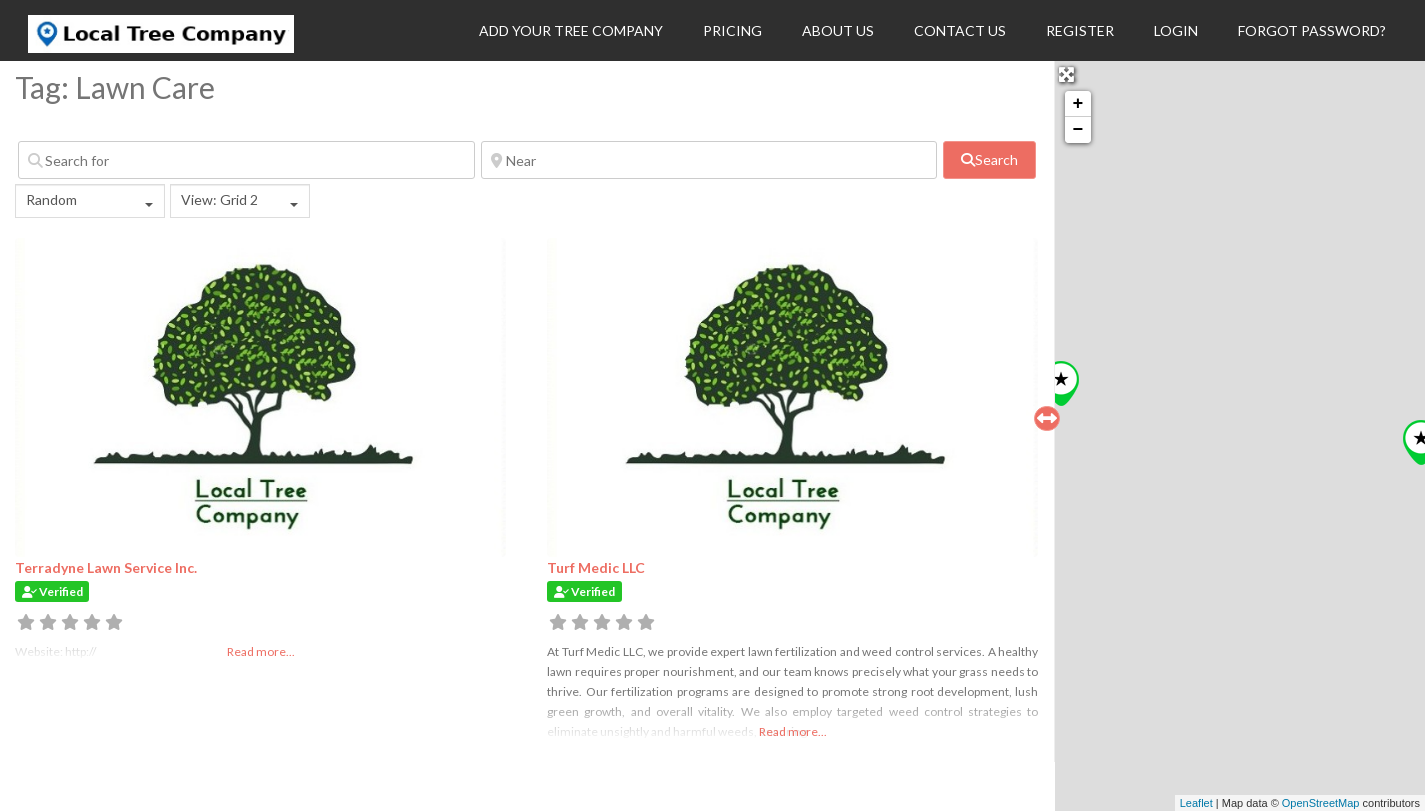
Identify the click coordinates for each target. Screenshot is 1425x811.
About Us (838, 30)
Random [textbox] (51, 199)
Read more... (793, 731)
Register (1080, 30)
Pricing (732, 30)
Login (1176, 30)
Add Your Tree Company (571, 30)
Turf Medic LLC (596, 567)
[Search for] (246, 160)
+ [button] (1078, 104)
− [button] (1078, 130)
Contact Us (960, 30)
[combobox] (90, 201)
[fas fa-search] (989, 160)
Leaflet (1196, 803)
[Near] (709, 160)
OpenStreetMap (1321, 803)
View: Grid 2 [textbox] (219, 199)
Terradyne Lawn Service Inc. (106, 567)
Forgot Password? (1312, 30)
